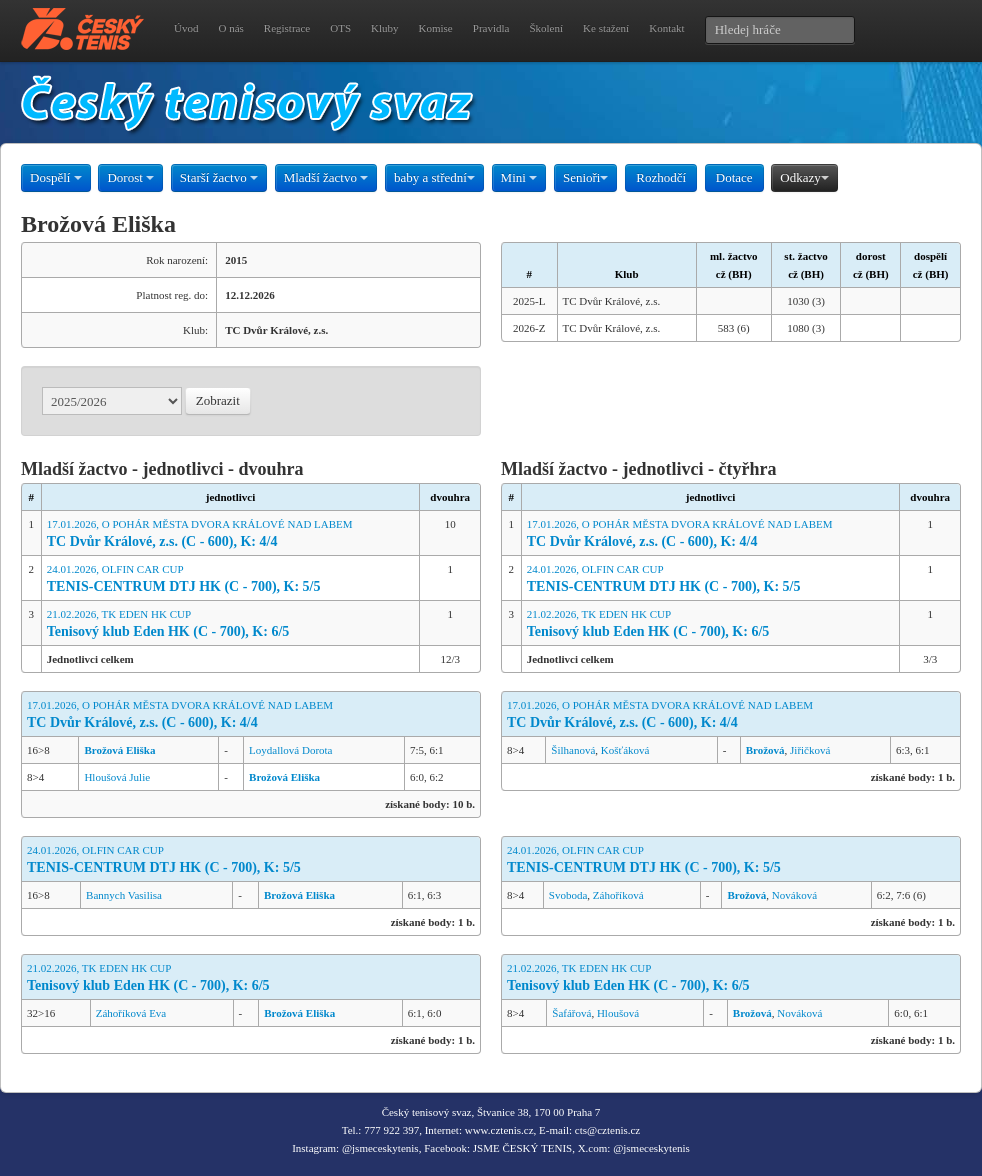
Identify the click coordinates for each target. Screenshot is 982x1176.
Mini (519, 177)
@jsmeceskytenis (380, 1148)
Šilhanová (573, 750)
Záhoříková (618, 895)
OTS (340, 28)
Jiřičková (810, 750)
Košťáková (625, 750)
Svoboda (568, 895)
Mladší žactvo (326, 177)
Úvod (186, 28)
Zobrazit (218, 400)
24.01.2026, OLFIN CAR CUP (231, 579)
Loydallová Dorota (290, 750)
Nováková (794, 895)
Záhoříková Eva (131, 1013)
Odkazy (804, 177)
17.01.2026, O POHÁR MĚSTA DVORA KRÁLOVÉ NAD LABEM (231, 534)
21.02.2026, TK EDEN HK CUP (231, 624)
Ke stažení (606, 28)
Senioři (586, 177)
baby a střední (434, 177)
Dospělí (56, 177)
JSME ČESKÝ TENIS (522, 1148)
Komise (436, 28)
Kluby (385, 28)
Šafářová (571, 1013)
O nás (230, 28)
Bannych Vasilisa (124, 895)
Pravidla (491, 28)
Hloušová (618, 1013)
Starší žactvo (219, 177)
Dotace (734, 177)
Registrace (287, 28)
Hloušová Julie (117, 777)
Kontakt (666, 28)
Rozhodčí (661, 177)
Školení (546, 28)
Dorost (130, 177)
